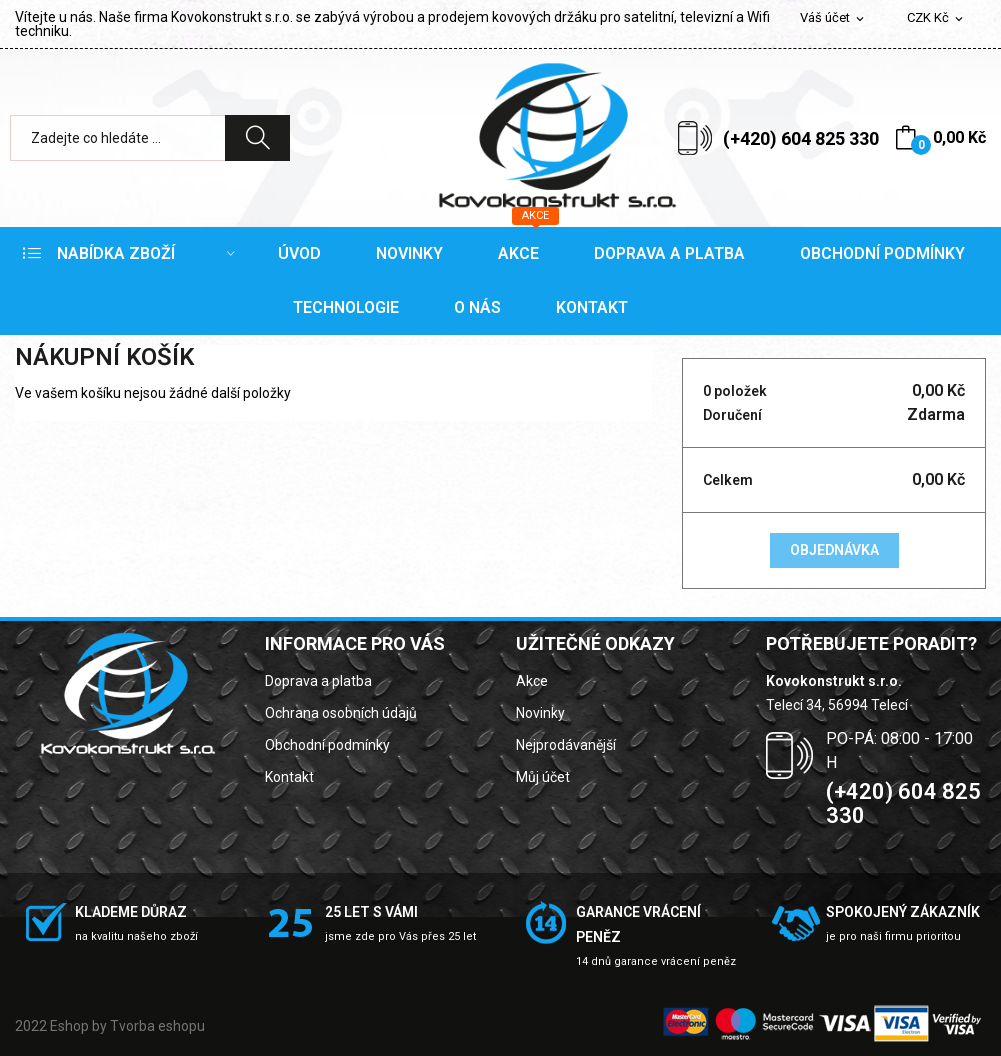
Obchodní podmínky (327, 745)
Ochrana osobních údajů (341, 713)
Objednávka (834, 550)
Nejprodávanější (566, 745)
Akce (532, 681)
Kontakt (289, 777)
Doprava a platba (318, 681)
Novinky (540, 713)
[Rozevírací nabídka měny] (936, 18)
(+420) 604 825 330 (801, 138)
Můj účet (543, 777)
